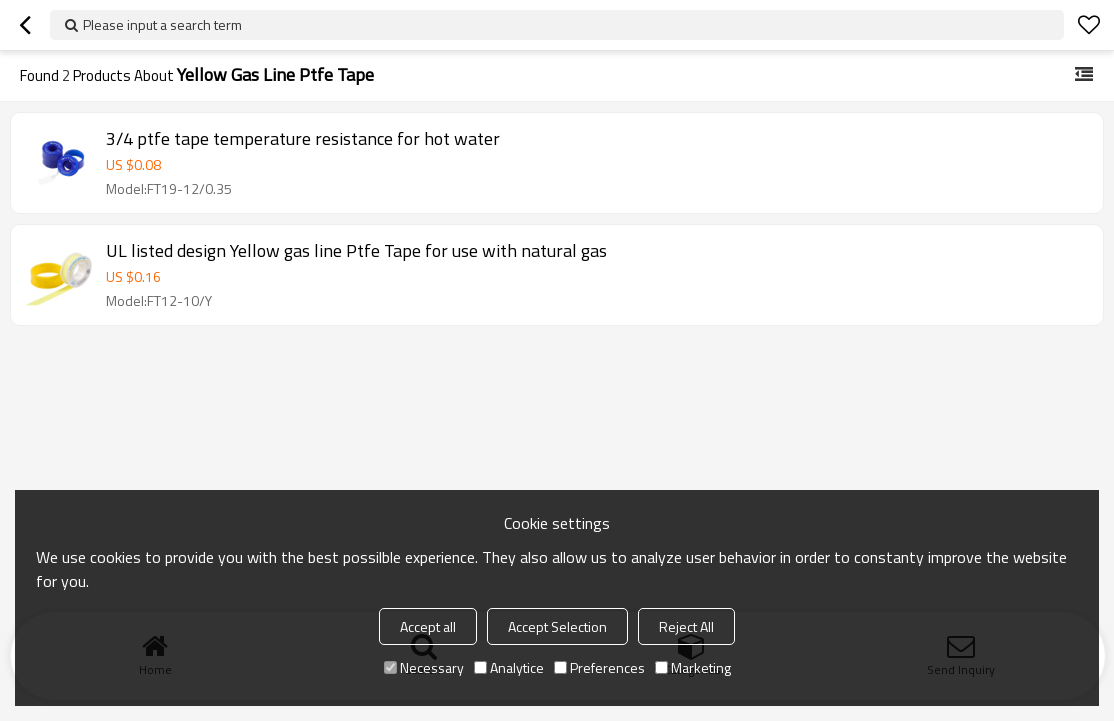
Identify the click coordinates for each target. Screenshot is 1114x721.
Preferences (599, 667)
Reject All (686, 626)
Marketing (693, 667)
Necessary (424, 667)
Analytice (509, 667)
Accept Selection (557, 626)
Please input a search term (162, 24)
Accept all (428, 626)
